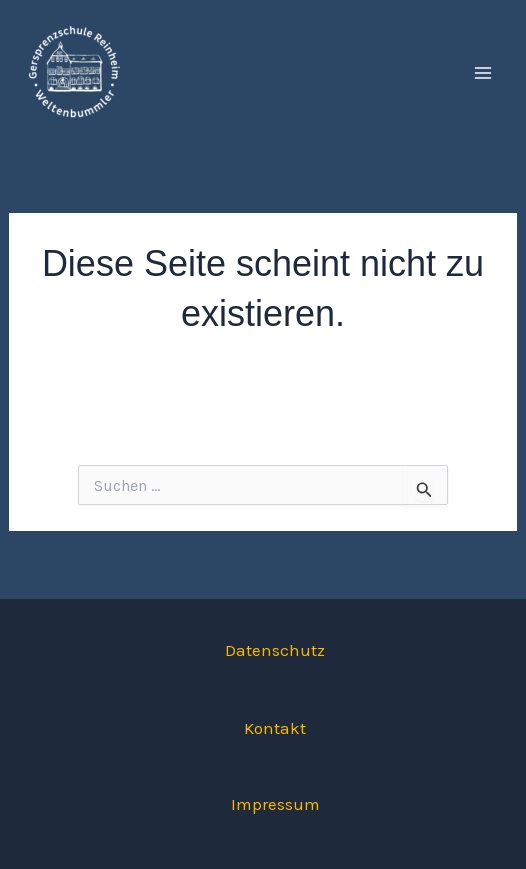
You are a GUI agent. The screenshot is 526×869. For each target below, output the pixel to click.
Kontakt (275, 728)
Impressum (275, 804)
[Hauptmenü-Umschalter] (484, 73)
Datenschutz (275, 650)
